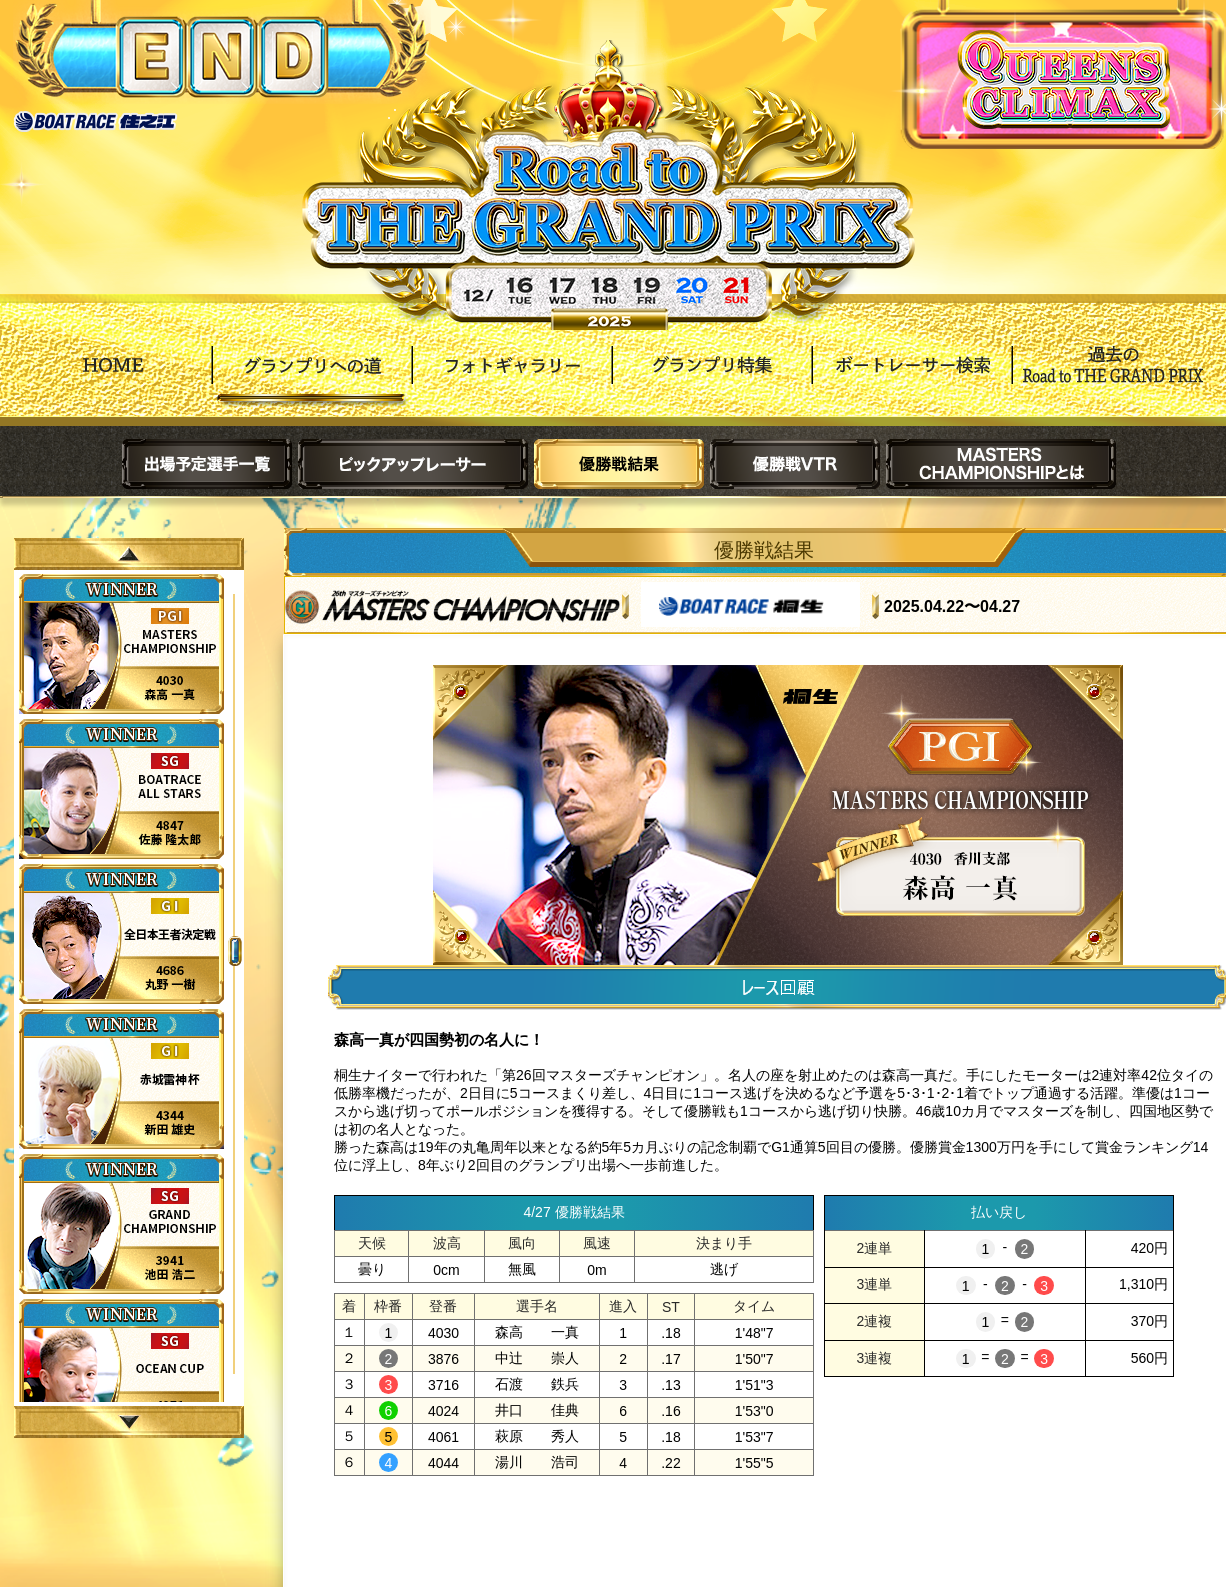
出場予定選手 (207, 464)
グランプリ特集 (712, 379)
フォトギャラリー (512, 379)
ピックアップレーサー (413, 464)
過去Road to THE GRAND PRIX (1112, 379)
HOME (112, 379)
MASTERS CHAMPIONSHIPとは (1001, 464)
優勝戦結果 (619, 464)
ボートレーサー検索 (912, 379)
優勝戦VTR (795, 464)
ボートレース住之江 (95, 121)
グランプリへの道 (312, 379)
